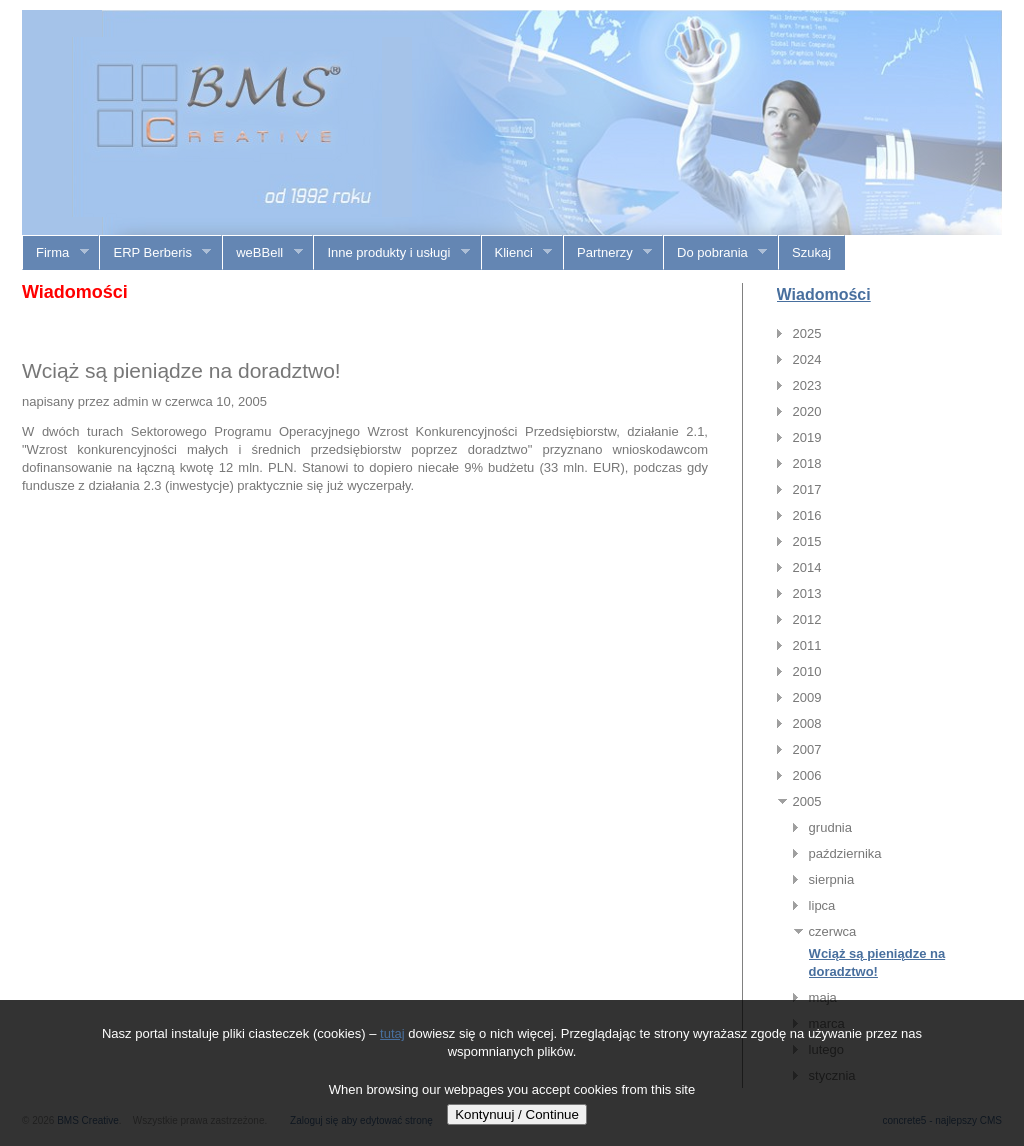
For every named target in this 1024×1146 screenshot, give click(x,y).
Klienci (517, 253)
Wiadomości (824, 294)
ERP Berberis (155, 253)
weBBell (262, 253)
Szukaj (811, 252)
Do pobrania (715, 253)
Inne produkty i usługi (391, 253)
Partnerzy (608, 253)
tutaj (392, 1033)
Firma (56, 253)
